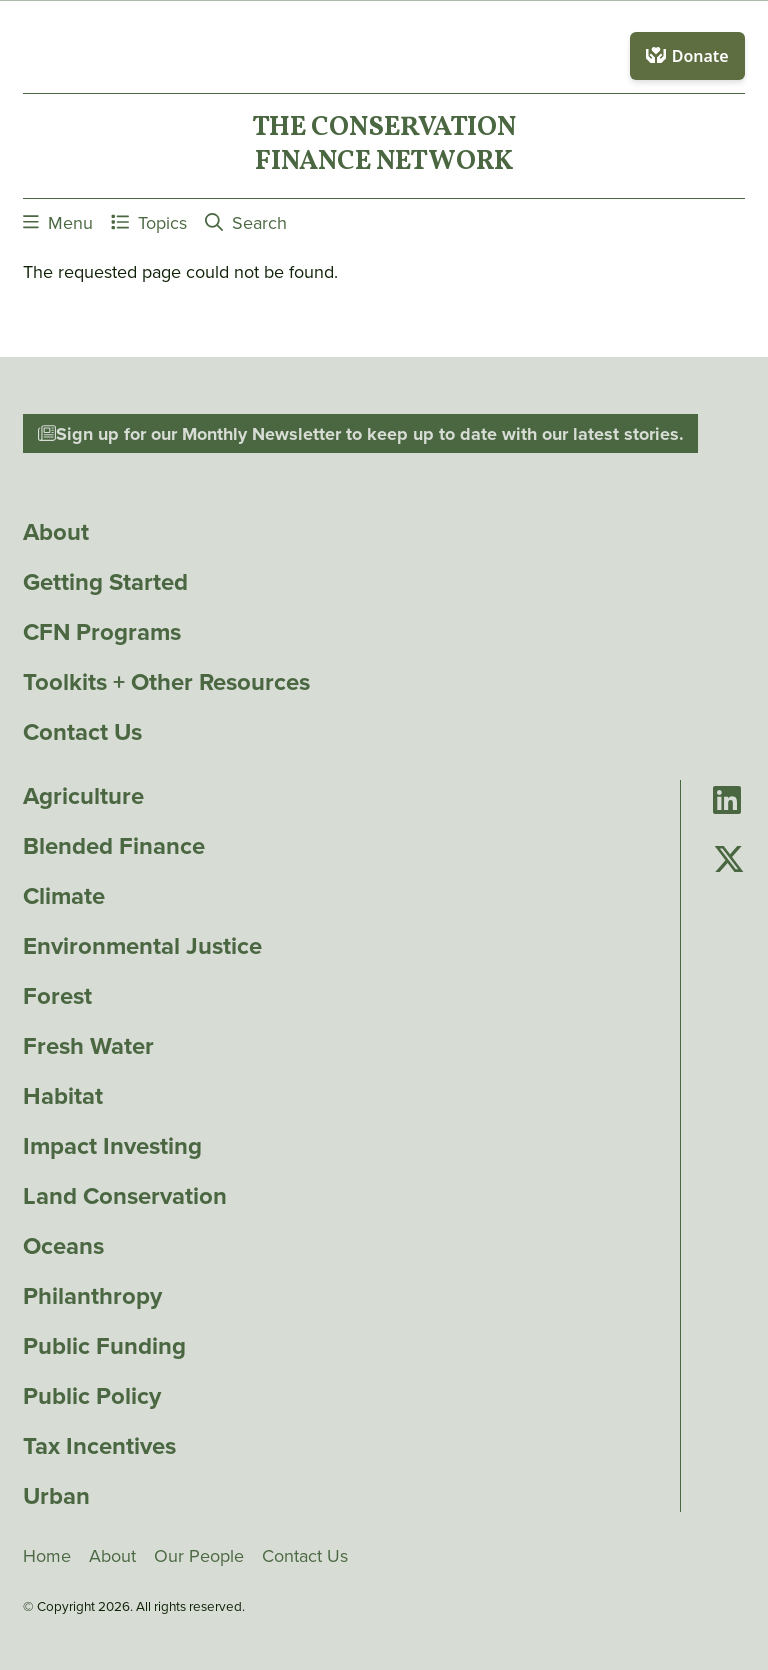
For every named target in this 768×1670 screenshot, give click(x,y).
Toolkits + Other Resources (166, 682)
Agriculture (83, 796)
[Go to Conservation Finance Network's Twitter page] (729, 860)
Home (47, 1556)
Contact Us (82, 732)
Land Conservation (125, 1196)
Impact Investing (112, 1146)
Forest (57, 996)
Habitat (63, 1096)
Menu (58, 222)
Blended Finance (114, 846)
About (56, 532)
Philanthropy (92, 1296)
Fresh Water (88, 1046)
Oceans (63, 1246)
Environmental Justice (142, 946)
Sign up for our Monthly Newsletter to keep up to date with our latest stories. (361, 434)
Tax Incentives (99, 1446)
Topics (149, 222)
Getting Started (105, 582)
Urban (56, 1496)
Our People (199, 1556)
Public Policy (92, 1396)
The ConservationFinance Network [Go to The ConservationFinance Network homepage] (384, 146)
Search (246, 222)
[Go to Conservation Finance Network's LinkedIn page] (727, 801)
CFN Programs (102, 632)
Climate (64, 896)
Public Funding (104, 1346)
